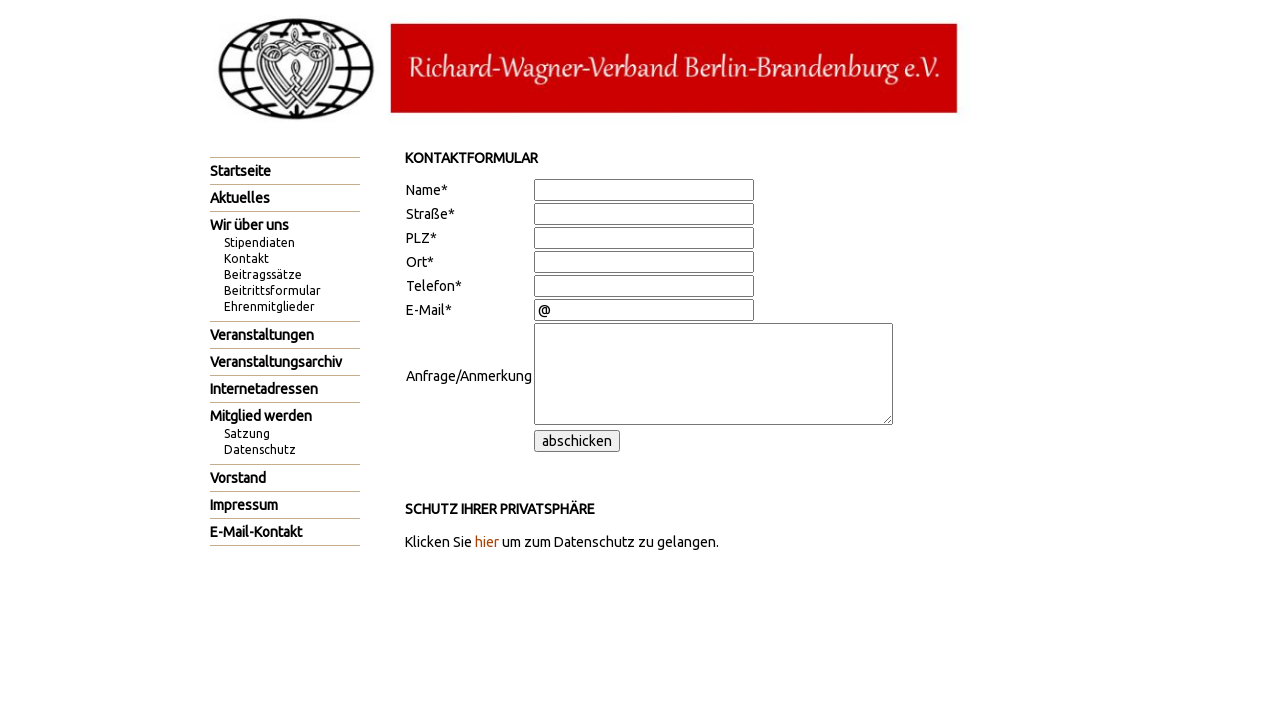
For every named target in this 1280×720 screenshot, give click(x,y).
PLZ (421, 238)
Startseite (240, 171)
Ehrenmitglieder (269, 306)
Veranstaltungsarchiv (276, 362)
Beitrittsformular (272, 290)
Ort (420, 262)
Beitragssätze (263, 274)
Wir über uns (249, 225)
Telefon (434, 286)
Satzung (247, 433)
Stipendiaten (259, 242)
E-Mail (429, 310)
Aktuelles (240, 198)
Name (427, 190)
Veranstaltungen (262, 335)
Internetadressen (264, 389)
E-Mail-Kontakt (256, 532)
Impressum (244, 505)
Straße (430, 214)
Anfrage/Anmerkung (469, 376)
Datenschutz (260, 449)
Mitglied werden (261, 416)
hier (487, 542)
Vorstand (238, 478)
